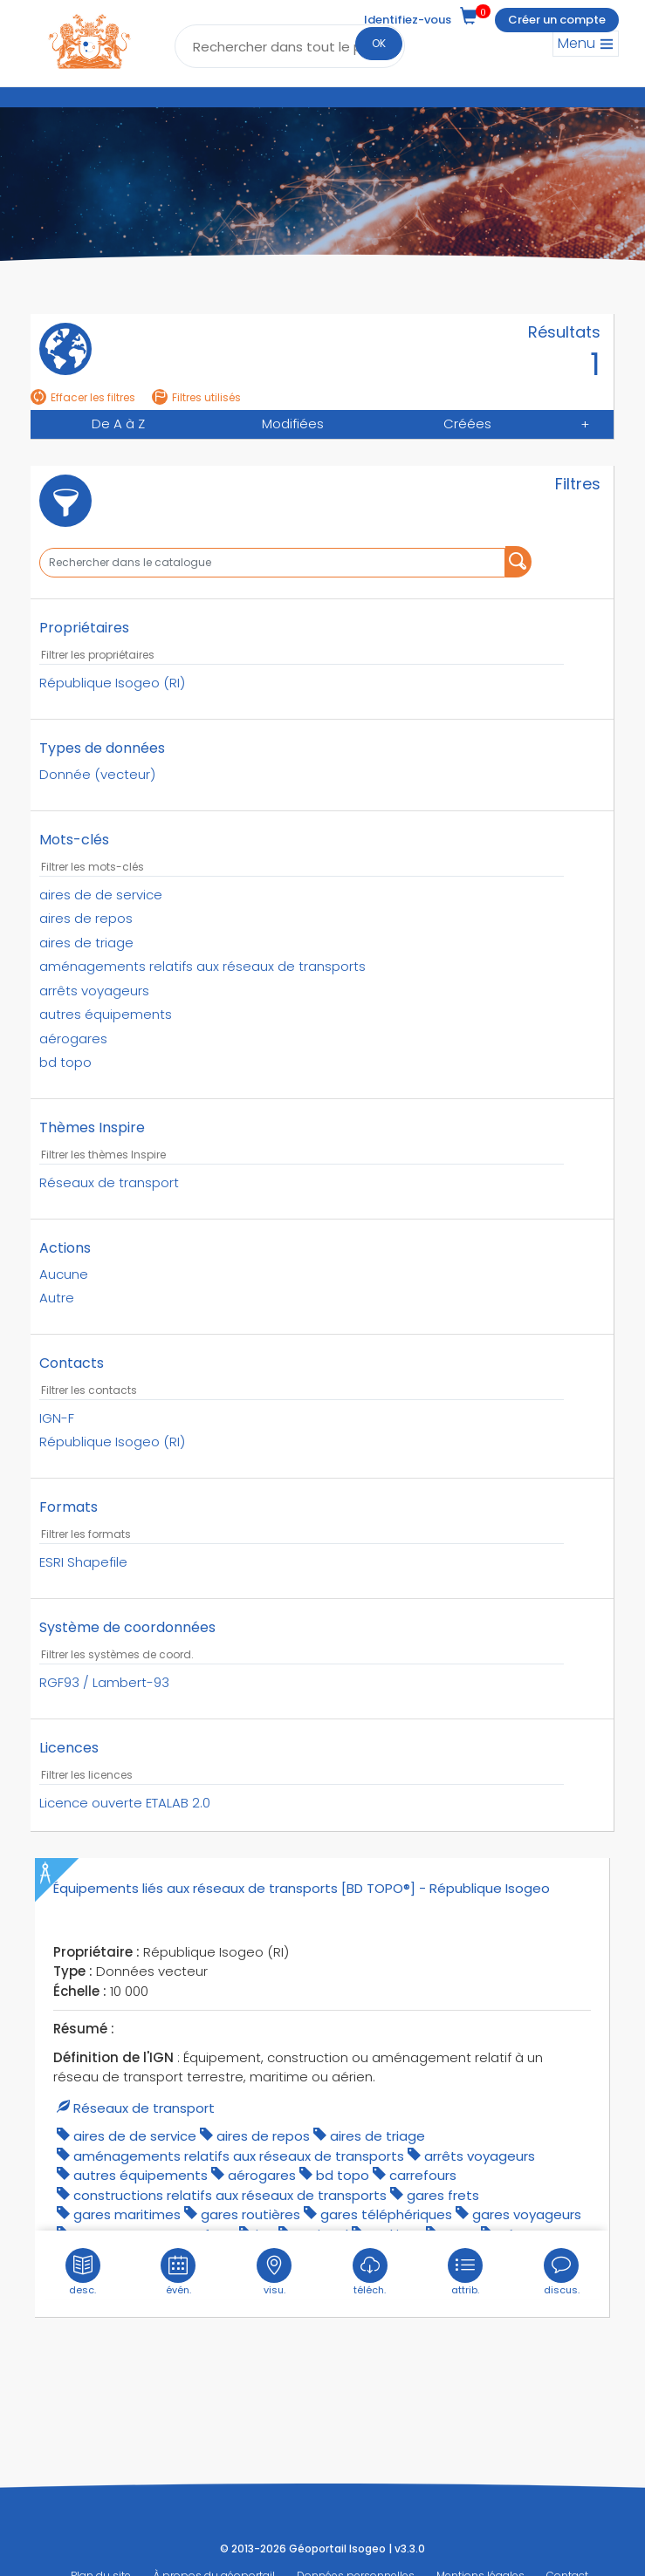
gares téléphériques (386, 2212)
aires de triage (377, 2134)
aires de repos (263, 2134)
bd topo (342, 2173)
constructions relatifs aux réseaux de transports (230, 2193)
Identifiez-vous (407, 19)
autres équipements (140, 2173)
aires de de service (134, 2134)
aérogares (262, 2173)
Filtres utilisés (196, 397)
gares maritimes (127, 2212)
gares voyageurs (526, 2212)
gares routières (250, 2212)
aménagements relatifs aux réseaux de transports (238, 2154)
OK (379, 43)
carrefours (422, 2173)
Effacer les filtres (83, 397)
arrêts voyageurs (479, 2154)
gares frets (443, 2193)
